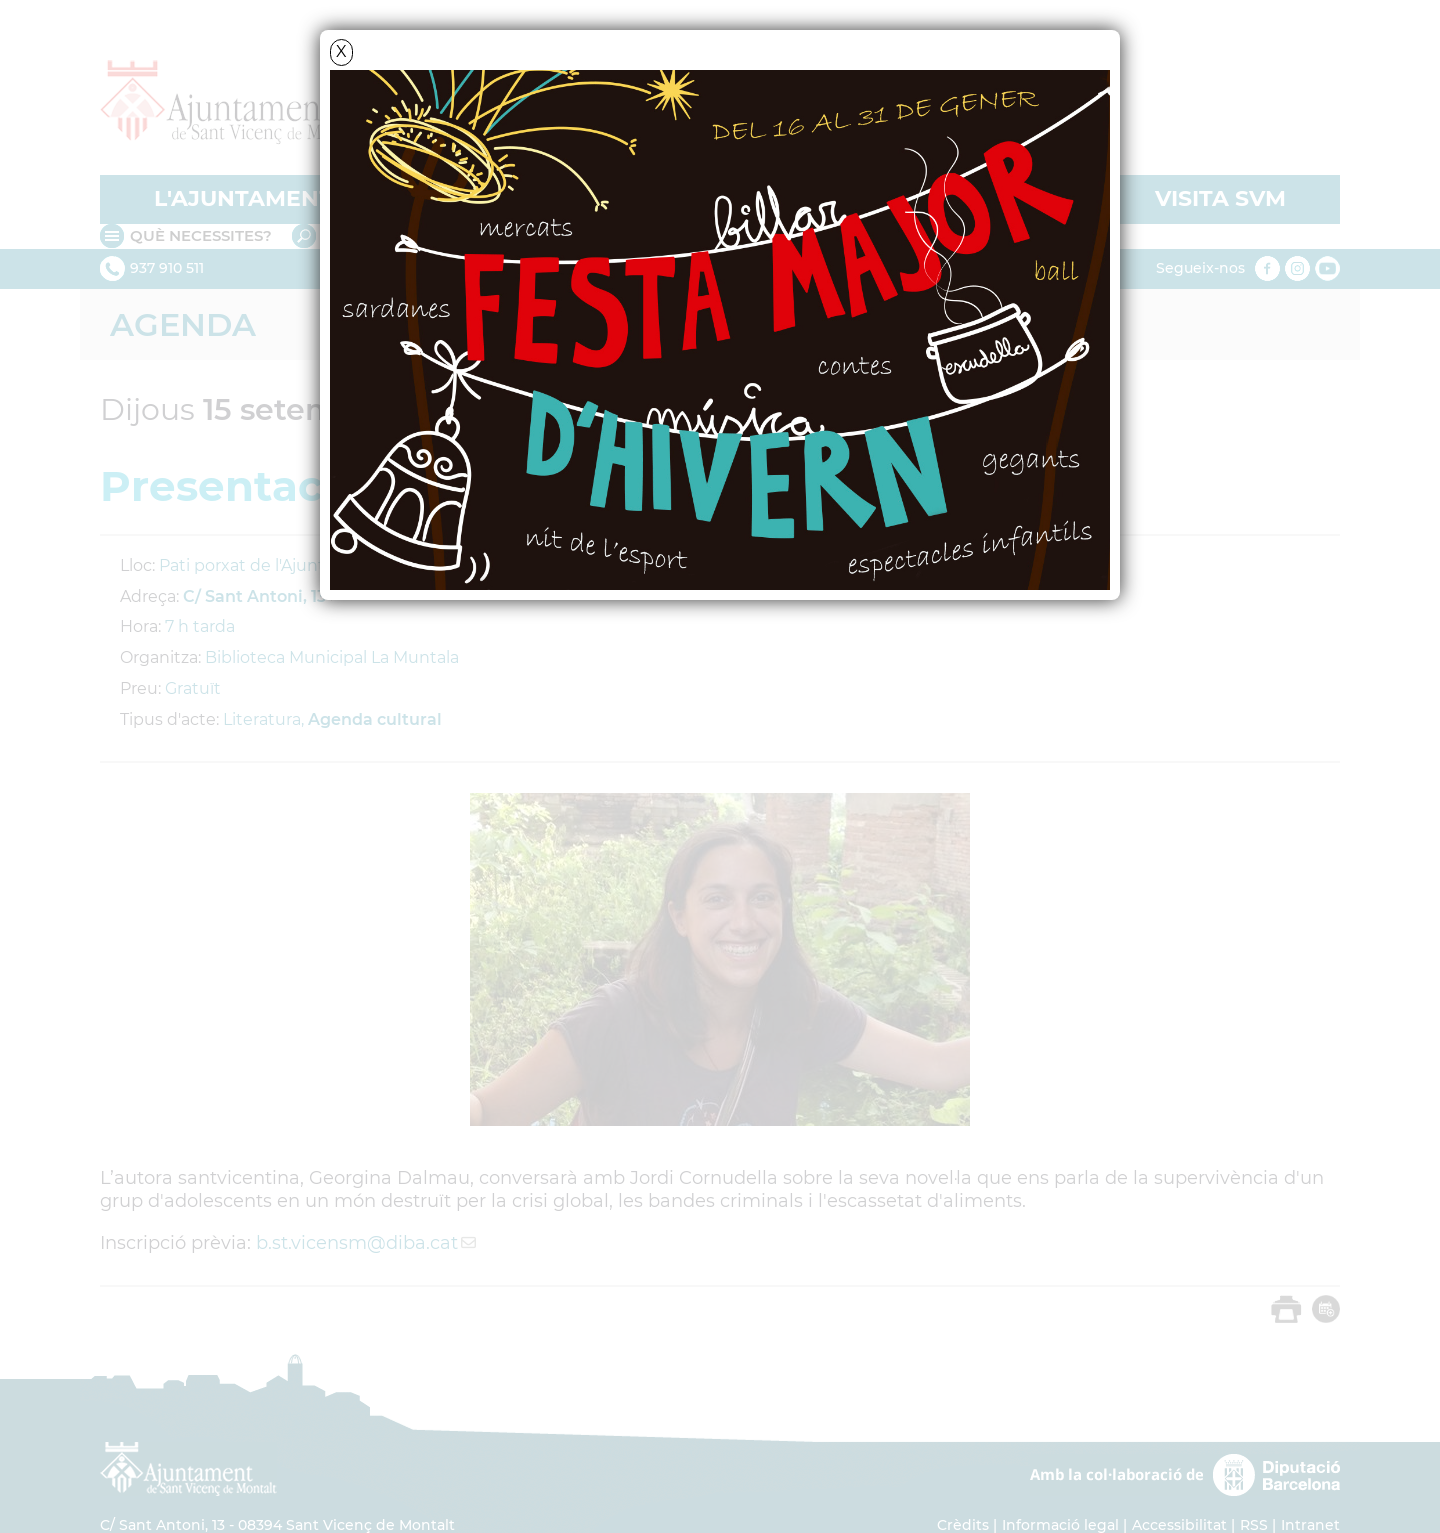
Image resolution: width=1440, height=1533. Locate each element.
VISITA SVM (1220, 198)
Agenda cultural (375, 719)
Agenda (183, 324)
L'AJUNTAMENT (243, 198)
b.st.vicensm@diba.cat (357, 1243)
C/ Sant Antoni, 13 (254, 596)
